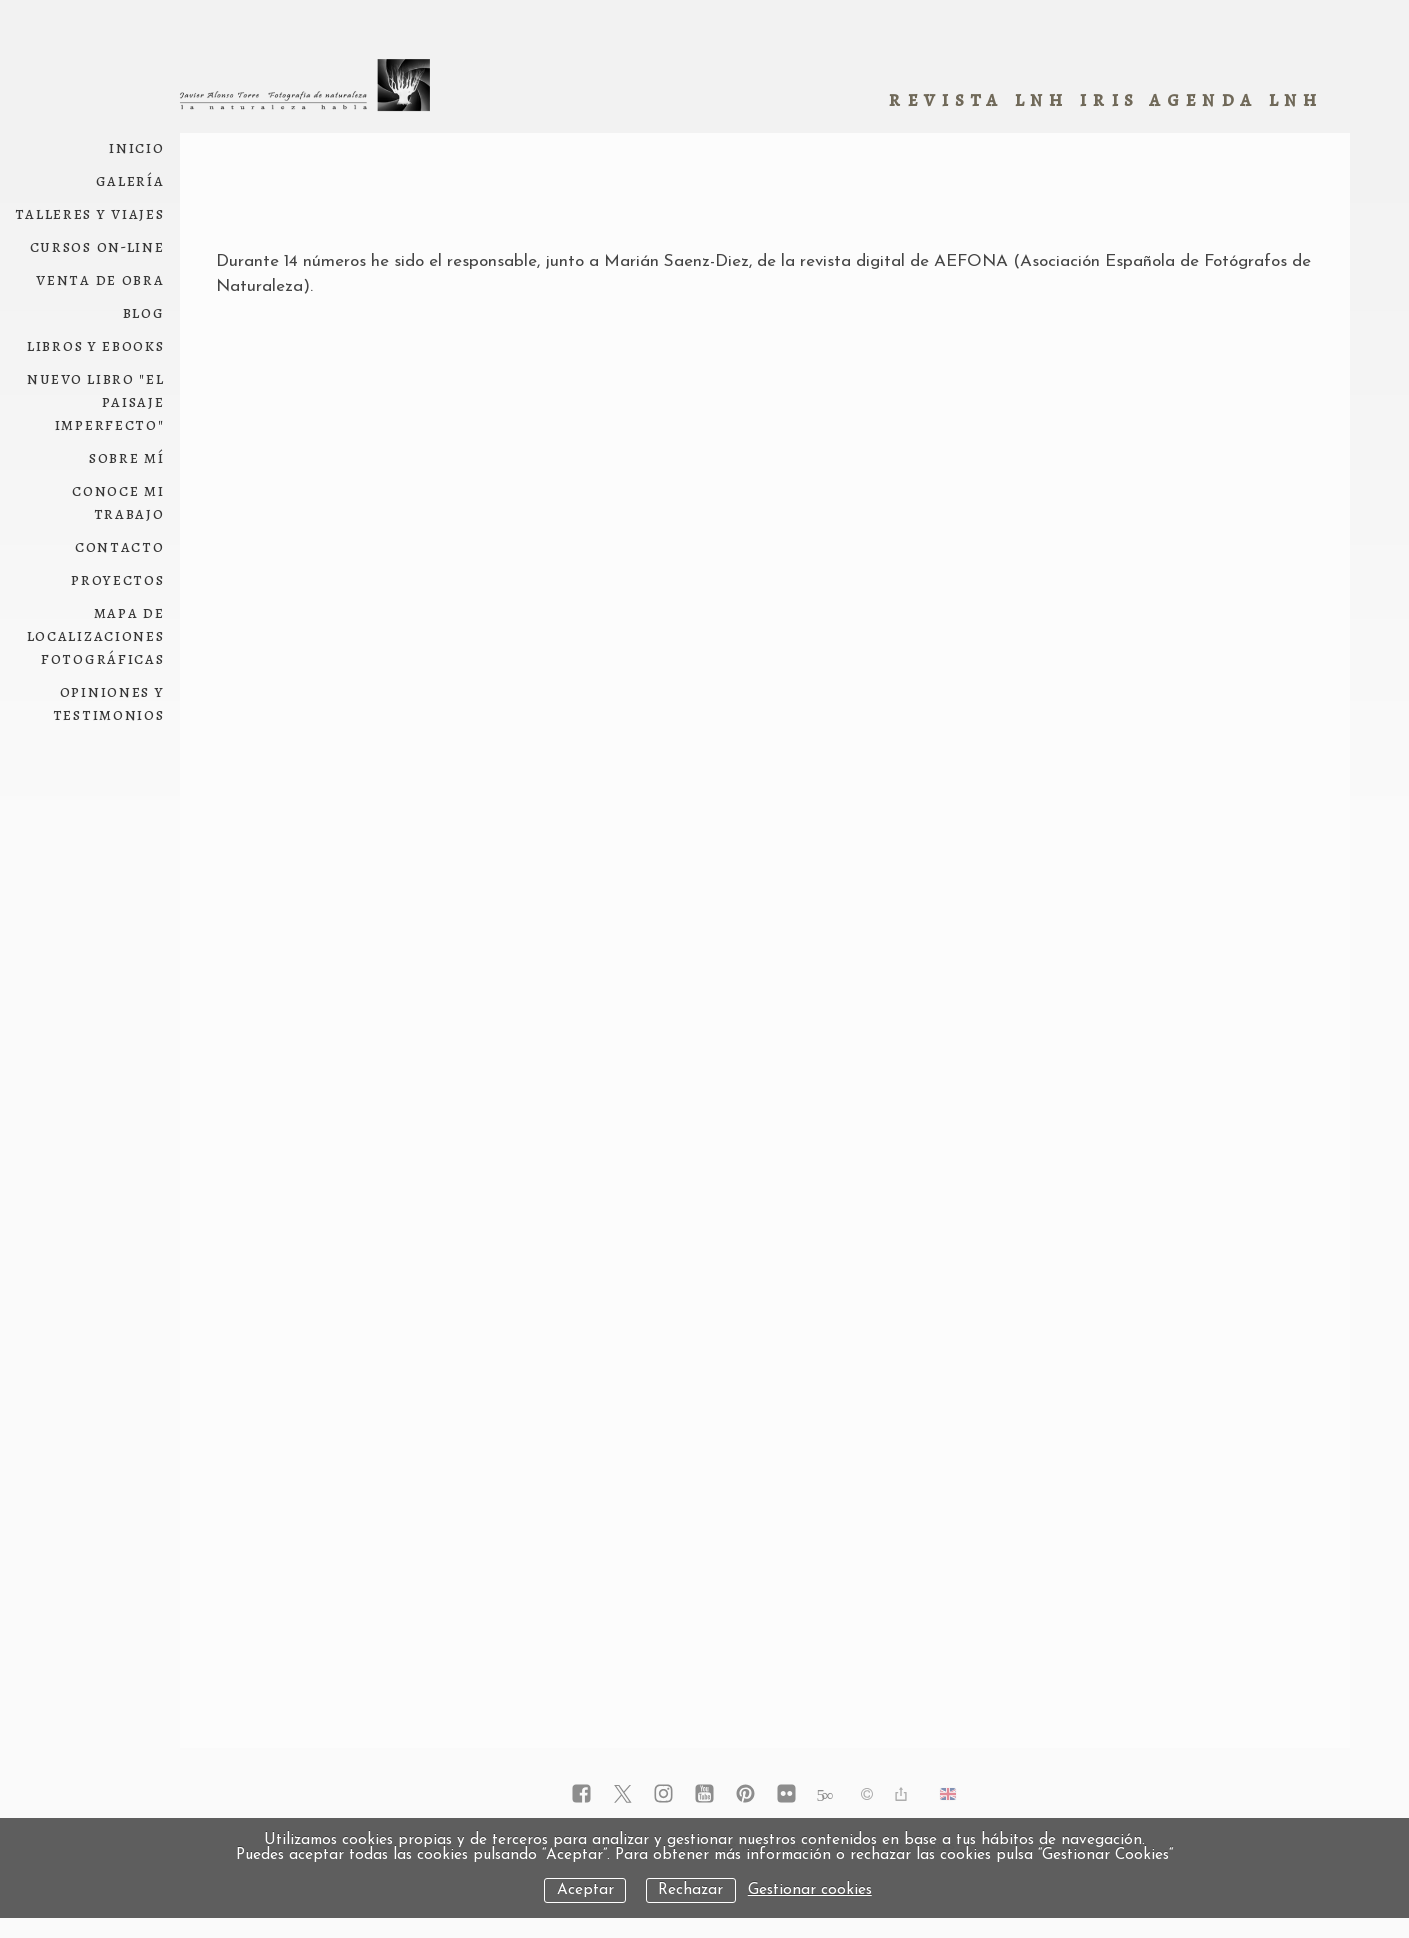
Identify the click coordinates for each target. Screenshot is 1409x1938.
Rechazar (690, 1890)
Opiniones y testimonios (109, 703)
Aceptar (585, 1890)
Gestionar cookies (810, 1890)
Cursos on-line (97, 246)
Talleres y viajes (90, 213)
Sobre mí (127, 457)
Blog (144, 312)
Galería (130, 180)
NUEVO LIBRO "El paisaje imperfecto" (96, 401)
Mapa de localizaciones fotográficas (96, 635)
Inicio (136, 147)
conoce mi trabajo (118, 502)
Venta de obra (100, 279)
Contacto (120, 546)
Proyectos (117, 579)
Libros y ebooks (96, 345)
